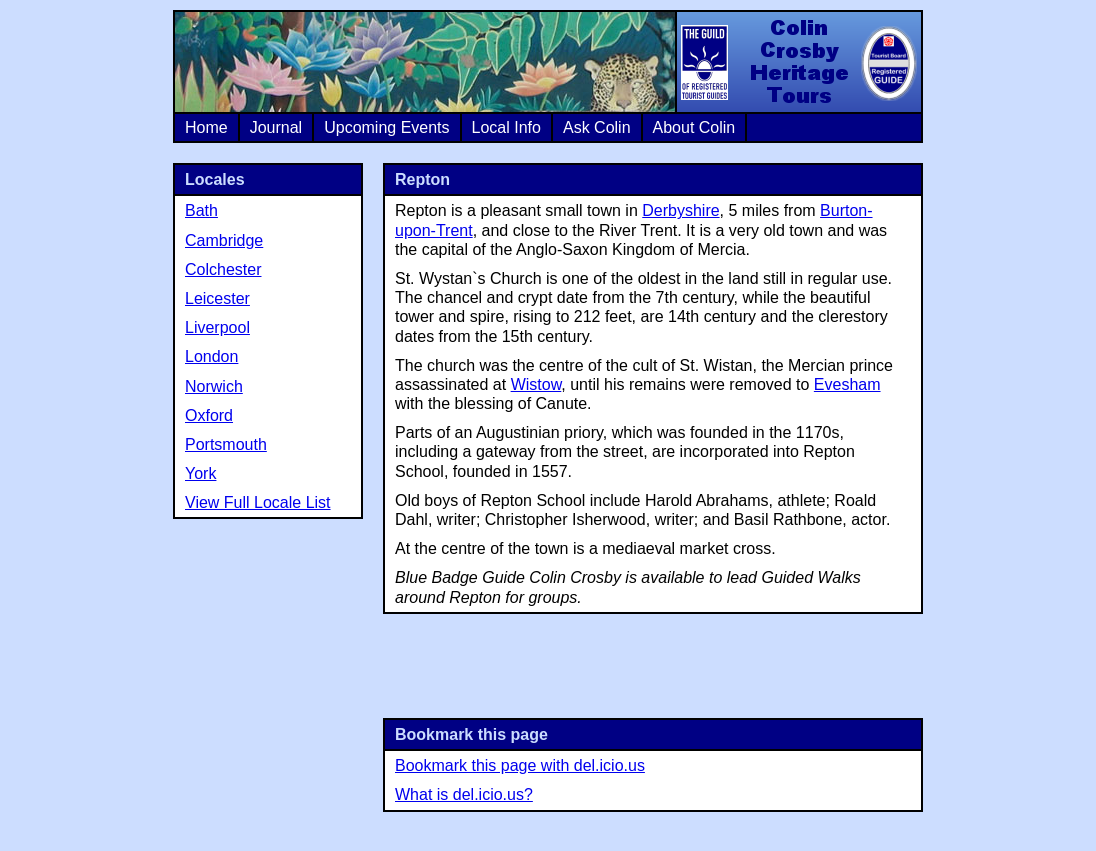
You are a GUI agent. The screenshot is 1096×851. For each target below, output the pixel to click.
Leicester (217, 298)
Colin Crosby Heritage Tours (798, 62)
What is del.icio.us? (464, 794)
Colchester (223, 269)
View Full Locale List (258, 502)
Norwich (214, 386)
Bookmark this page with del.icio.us (520, 765)
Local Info (506, 127)
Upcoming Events (386, 127)
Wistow (536, 384)
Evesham (847, 384)
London (211, 356)
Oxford (209, 415)
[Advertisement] (653, 664)
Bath (201, 210)
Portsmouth (226, 444)
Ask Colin (597, 127)
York (200, 473)
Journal (276, 127)
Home (206, 127)
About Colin (694, 127)
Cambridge (224, 240)
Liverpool (217, 327)
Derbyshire (680, 210)
